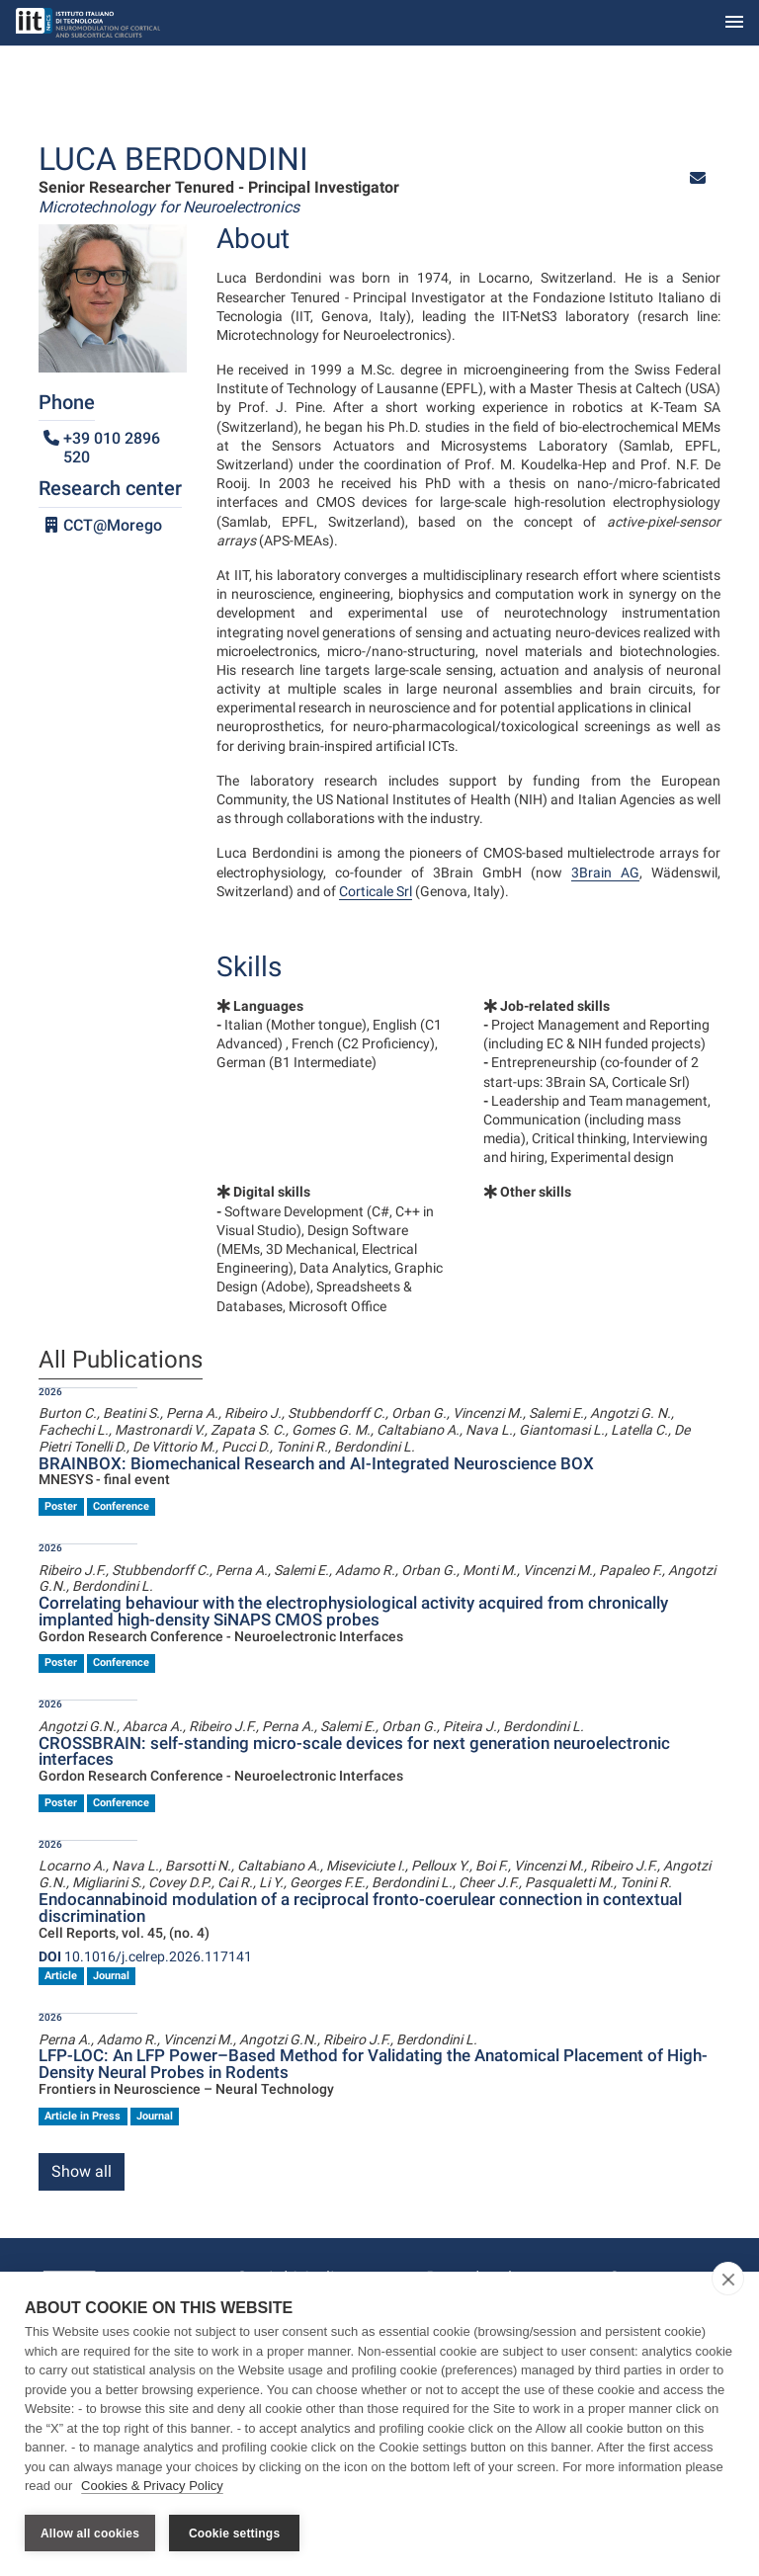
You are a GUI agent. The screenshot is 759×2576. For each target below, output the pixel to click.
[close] (728, 2278)
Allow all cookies (90, 2533)
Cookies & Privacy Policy (152, 2485)
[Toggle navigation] (734, 23)
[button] (698, 178)
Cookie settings (234, 2533)
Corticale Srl (375, 891)
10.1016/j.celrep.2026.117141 (145, 1956)
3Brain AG (605, 872)
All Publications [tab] (121, 1360)
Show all (81, 2171)
